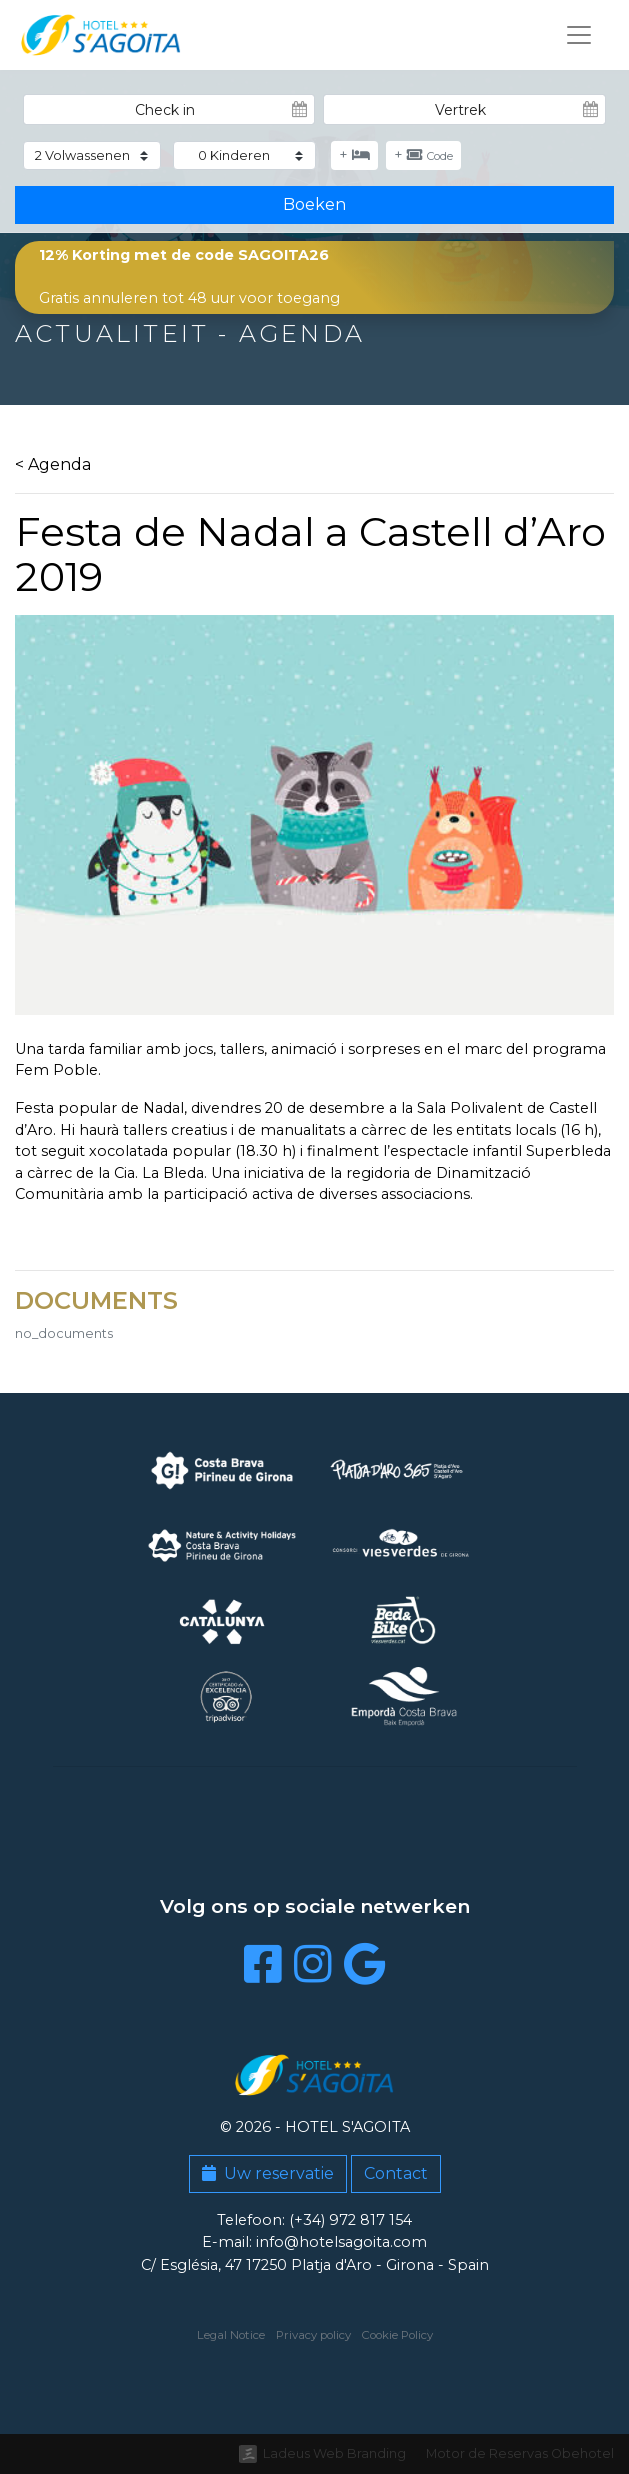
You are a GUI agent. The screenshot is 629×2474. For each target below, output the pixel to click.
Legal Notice (231, 2335)
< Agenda (53, 464)
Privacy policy (313, 2335)
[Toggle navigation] (579, 35)
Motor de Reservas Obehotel (520, 2453)
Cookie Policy (397, 2335)
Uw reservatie (268, 2173)
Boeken (314, 204)
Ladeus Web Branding (334, 2453)
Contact (396, 2173)
